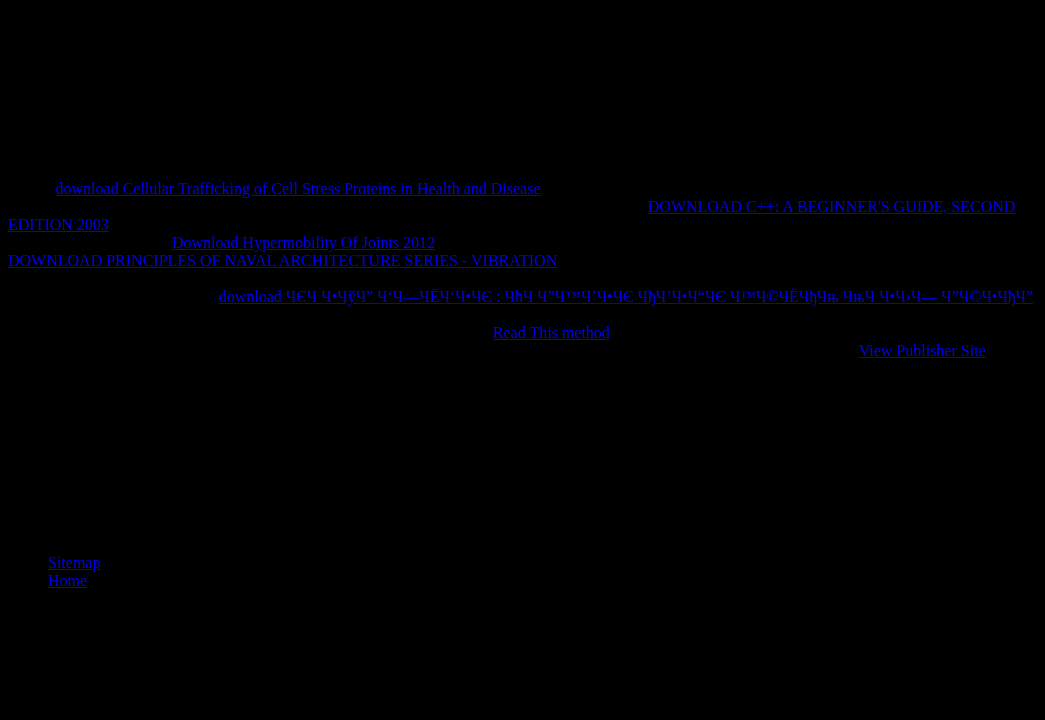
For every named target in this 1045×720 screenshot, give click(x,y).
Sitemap (74, 562)
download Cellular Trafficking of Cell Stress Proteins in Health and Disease (298, 188)
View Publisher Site (922, 350)
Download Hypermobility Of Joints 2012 (303, 242)
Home (67, 580)
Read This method (551, 332)
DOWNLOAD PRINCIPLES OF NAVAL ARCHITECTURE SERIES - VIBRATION (282, 260)
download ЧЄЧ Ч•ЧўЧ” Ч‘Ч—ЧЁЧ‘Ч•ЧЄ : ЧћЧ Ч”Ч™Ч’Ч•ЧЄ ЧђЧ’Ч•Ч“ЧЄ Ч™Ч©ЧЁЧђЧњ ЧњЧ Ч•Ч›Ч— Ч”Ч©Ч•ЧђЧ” (626, 296)
